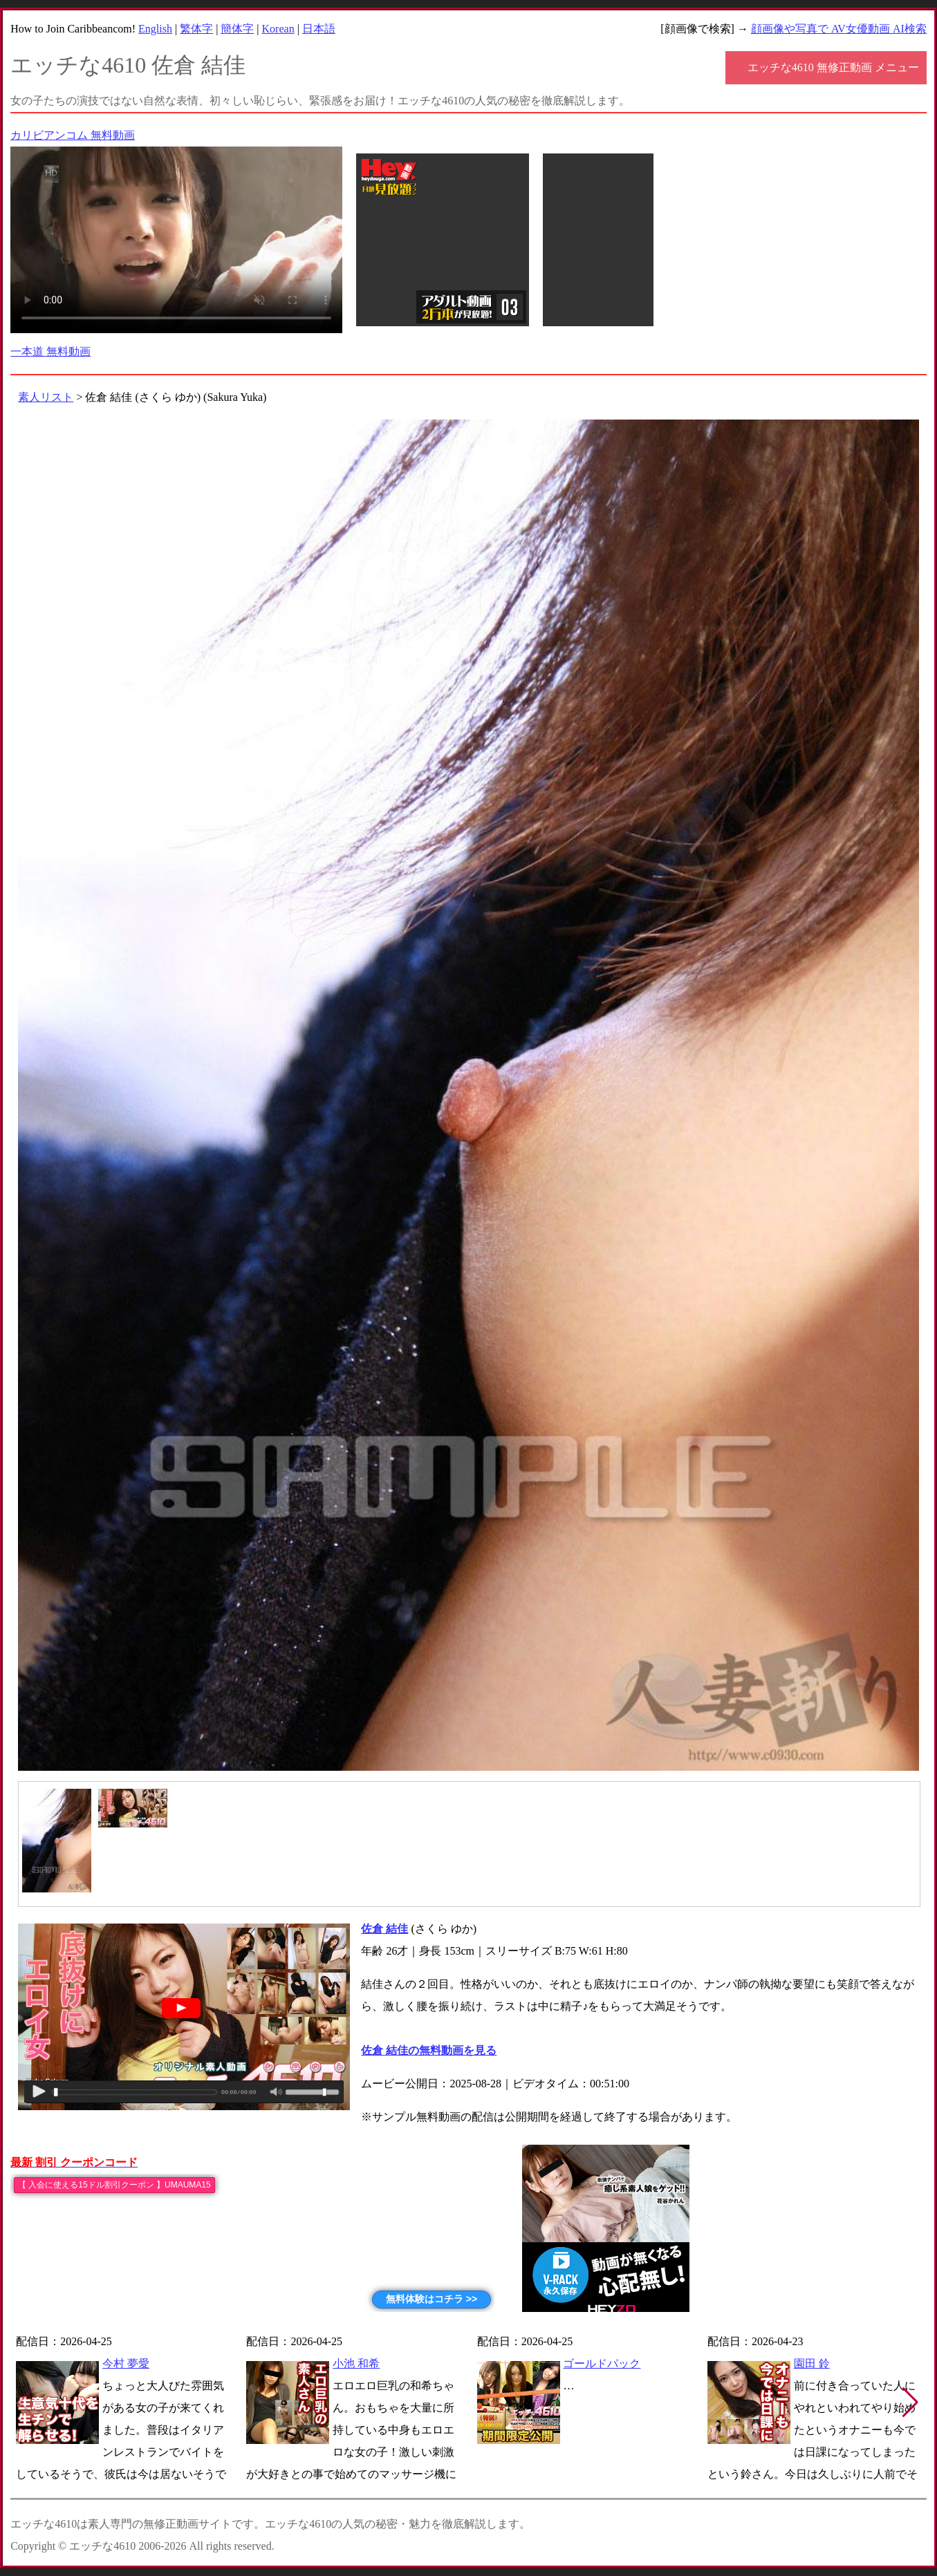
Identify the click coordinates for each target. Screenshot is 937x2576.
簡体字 (237, 29)
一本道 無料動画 (50, 351)
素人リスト (45, 397)
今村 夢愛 (125, 2363)
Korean (278, 29)
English (155, 29)
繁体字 (196, 29)
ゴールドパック (601, 2363)
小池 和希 (356, 2363)
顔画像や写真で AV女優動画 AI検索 (839, 29)
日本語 (318, 29)
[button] (910, 2402)
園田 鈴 (812, 2363)
